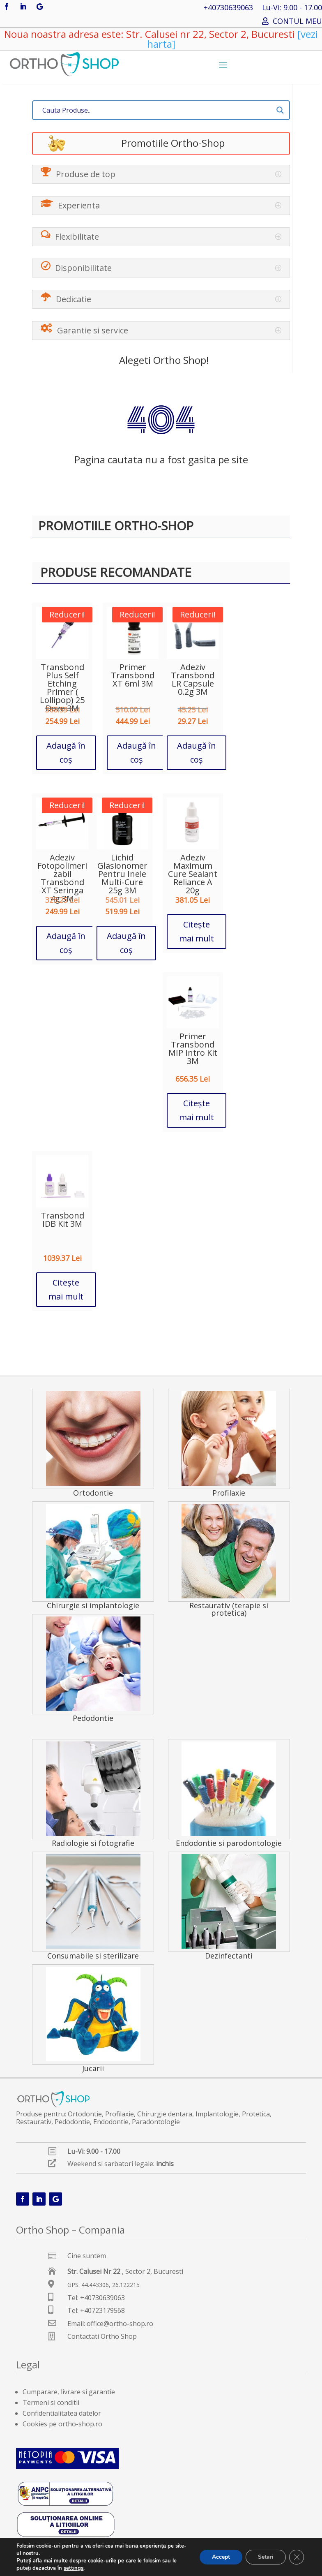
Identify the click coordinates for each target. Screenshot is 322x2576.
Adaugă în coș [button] (65, 752)
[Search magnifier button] (280, 110)
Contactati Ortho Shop (102, 2336)
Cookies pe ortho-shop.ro (62, 2423)
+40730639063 (228, 8)
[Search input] (157, 110)
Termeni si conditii (51, 2402)
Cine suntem (86, 2255)
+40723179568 (102, 2310)
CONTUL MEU (297, 22)
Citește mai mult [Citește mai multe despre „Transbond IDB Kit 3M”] (65, 1289)
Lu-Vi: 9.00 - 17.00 (292, 8)
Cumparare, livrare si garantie (69, 2391)
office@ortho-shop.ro (120, 2323)
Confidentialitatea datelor (62, 2413)
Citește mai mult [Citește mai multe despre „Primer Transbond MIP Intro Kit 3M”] (196, 1110)
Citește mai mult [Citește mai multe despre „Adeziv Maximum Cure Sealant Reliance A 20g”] (196, 931)
